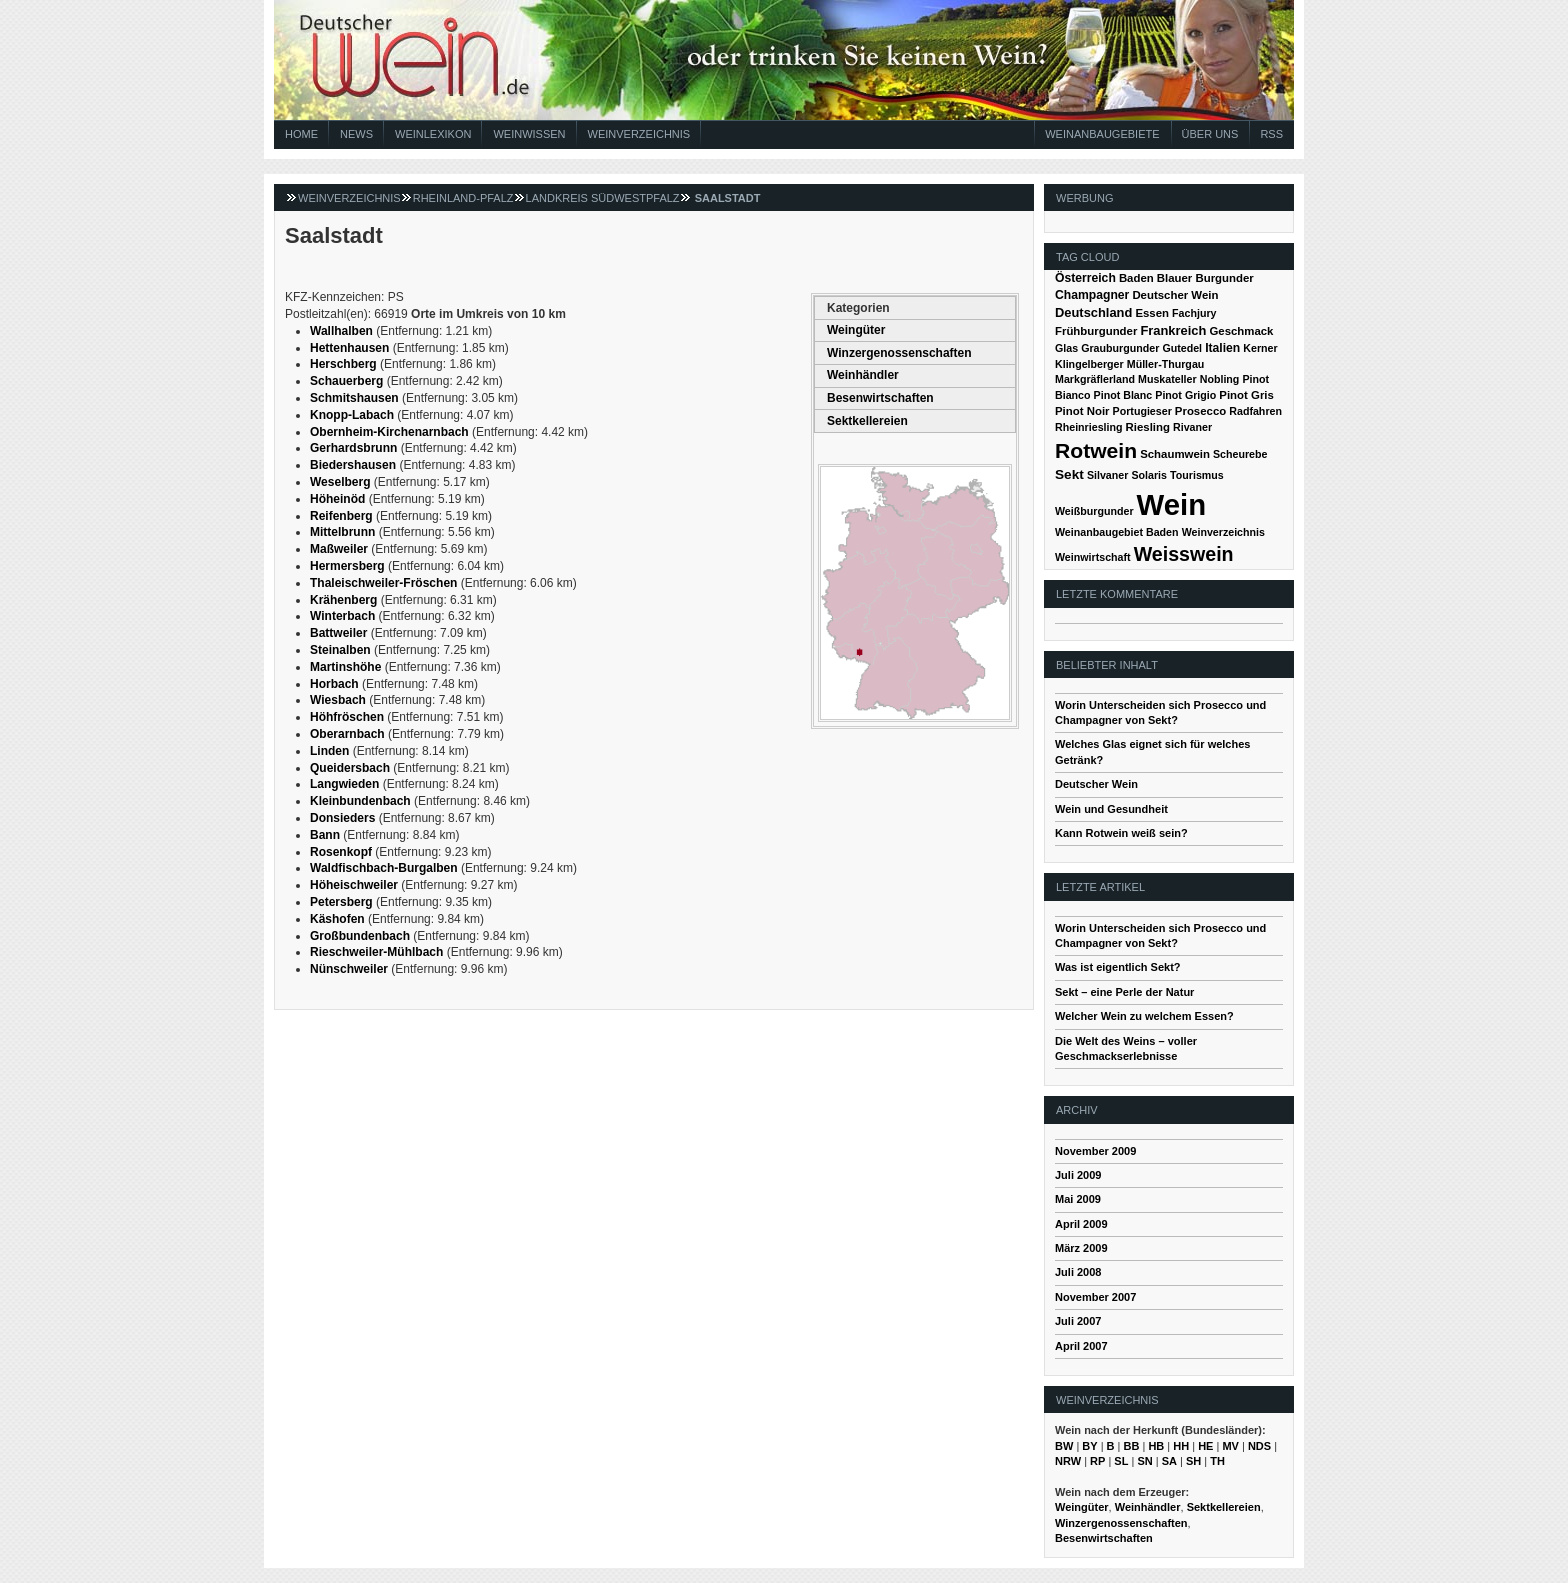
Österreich (1085, 278)
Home (301, 134)
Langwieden (344, 784)
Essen (1152, 313)
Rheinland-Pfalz (463, 198)
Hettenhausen (349, 348)
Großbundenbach (360, 936)
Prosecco (1200, 411)
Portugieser (1142, 411)
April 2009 (1081, 1224)
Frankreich (1173, 330)
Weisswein (1184, 554)
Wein (1172, 504)
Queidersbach (350, 768)
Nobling (1220, 379)
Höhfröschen (347, 717)
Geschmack (1241, 331)
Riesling (1148, 427)
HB (1156, 1446)
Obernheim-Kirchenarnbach (389, 432)
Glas (1066, 348)
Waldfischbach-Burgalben (384, 868)
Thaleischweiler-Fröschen (383, 583)
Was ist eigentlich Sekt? (1118, 967)
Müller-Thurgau (1166, 364)
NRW (1068, 1461)
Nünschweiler (349, 969)
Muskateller (1167, 379)
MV (1230, 1446)
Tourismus (1197, 475)
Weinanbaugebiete (1102, 134)
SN (1144, 1461)
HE (1205, 1446)
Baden (1136, 278)
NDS (1259, 1446)
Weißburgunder (1094, 511)
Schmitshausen (354, 398)
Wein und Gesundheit (1111, 809)
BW (1064, 1446)
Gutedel (1182, 348)
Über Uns (1210, 134)
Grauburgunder (1120, 348)
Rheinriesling (1089, 427)
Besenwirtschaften (880, 398)
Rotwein (1096, 450)
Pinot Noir (1082, 411)
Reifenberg (341, 516)
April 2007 (1081, 1346)
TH (1217, 1461)
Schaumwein (1175, 454)
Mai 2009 (1078, 1199)
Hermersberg (347, 566)
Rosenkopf (341, 852)
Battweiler (338, 633)
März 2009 (1081, 1248)
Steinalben (340, 650)
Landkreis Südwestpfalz (603, 198)
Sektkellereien (867, 421)
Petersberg (341, 902)
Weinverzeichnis (639, 134)
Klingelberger (1089, 364)
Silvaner (1107, 475)
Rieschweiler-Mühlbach (376, 952)
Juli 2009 (1078, 1175)
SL (1121, 1461)
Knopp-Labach (352, 415)
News (356, 134)
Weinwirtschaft (1093, 557)
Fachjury (1194, 313)
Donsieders (342, 818)
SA (1169, 1461)
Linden (329, 751)
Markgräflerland (1095, 379)
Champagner (1092, 295)
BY (1089, 1446)
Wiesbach (338, 700)
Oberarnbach (347, 734)
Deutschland (1093, 312)
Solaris (1149, 475)
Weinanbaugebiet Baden (1117, 532)
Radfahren (1255, 411)
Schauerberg (346, 381)
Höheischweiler (354, 885)
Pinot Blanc (1123, 395)
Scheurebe (1240, 454)
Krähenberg (343, 600)
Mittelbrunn (342, 532)
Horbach (334, 684)
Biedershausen (353, 465)
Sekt (1069, 474)
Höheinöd (337, 499)
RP (1097, 1461)
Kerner (1260, 348)
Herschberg (343, 364)
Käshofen (337, 919)
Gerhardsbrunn (353, 448)
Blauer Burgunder (1205, 278)
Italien (1222, 348)
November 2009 (1095, 1151)
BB (1132, 1446)
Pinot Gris (1246, 395)
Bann (325, 835)
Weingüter (856, 330)
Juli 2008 (1078, 1272)
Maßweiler (339, 549)
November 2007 (1095, 1297)
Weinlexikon (433, 134)
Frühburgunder (1096, 331)
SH (1193, 1461)
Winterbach (342, 616)
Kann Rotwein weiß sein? (1121, 833)
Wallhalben (341, 331)
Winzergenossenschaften (899, 353)
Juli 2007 (1078, 1321)
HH (1181, 1446)
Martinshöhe (345, 667)
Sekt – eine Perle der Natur (1124, 992)
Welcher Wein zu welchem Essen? (1144, 1016)
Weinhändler (863, 375)
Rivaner (1192, 427)
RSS (1271, 134)
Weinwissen (529, 134)
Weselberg (340, 482)
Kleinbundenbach (360, 801)
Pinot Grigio (1185, 395)
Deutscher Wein (1175, 295)
